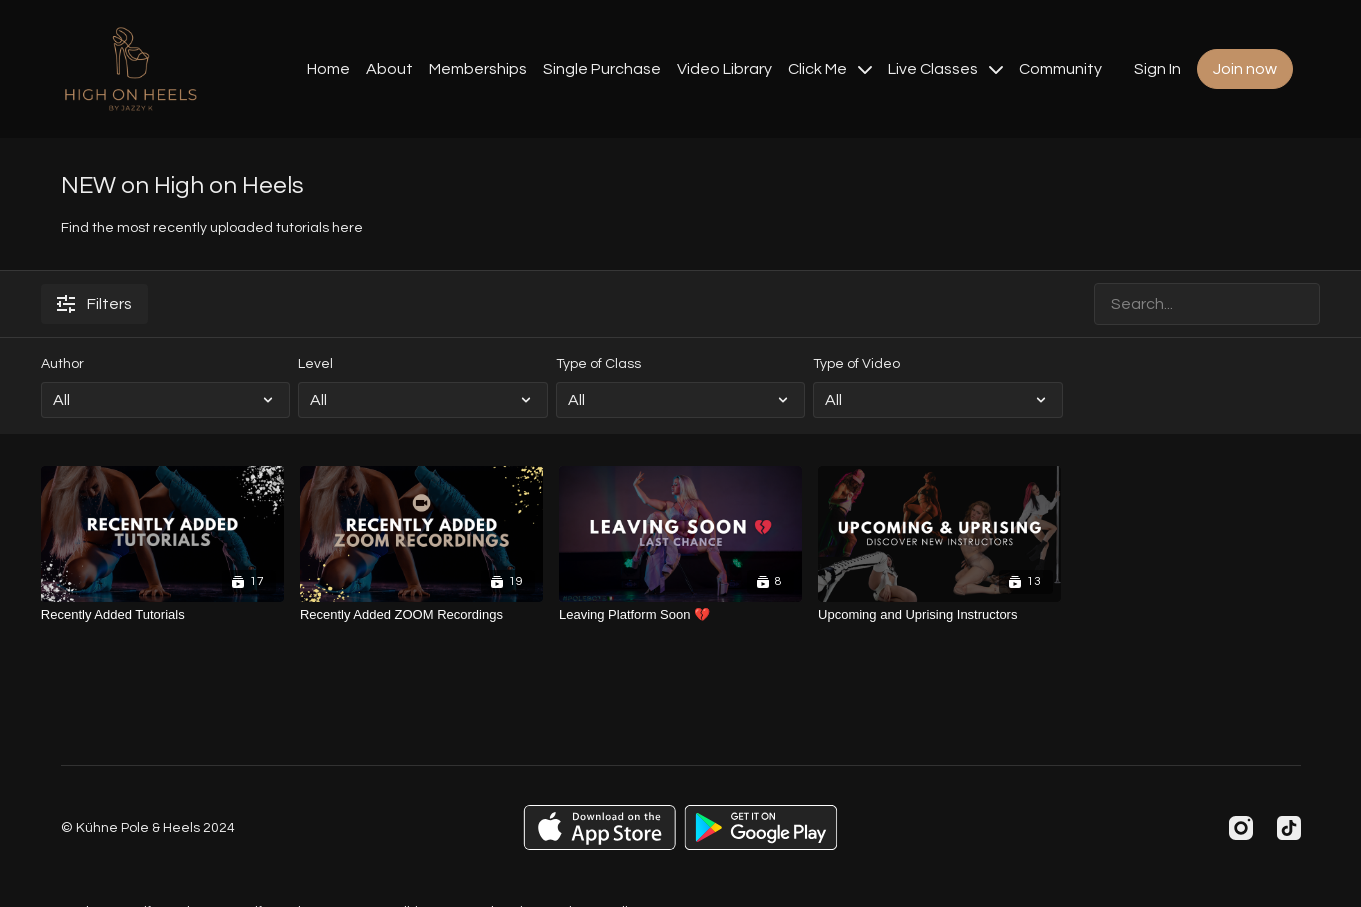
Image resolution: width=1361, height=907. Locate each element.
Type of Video (856, 364)
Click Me (830, 69)
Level (315, 364)
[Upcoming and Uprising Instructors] (939, 615)
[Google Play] (761, 827)
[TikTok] (1289, 828)
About (389, 69)
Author (62, 364)
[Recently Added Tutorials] (162, 615)
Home (328, 69)
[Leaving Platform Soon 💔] (680, 615)
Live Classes (945, 69)
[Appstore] (599, 827)
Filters (94, 304)
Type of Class (598, 364)
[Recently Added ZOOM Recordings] (421, 615)
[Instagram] (1241, 828)
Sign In (1157, 69)
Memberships (478, 69)
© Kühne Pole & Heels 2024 (148, 828)
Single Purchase (602, 69)
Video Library (724, 69)
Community (1060, 69)
